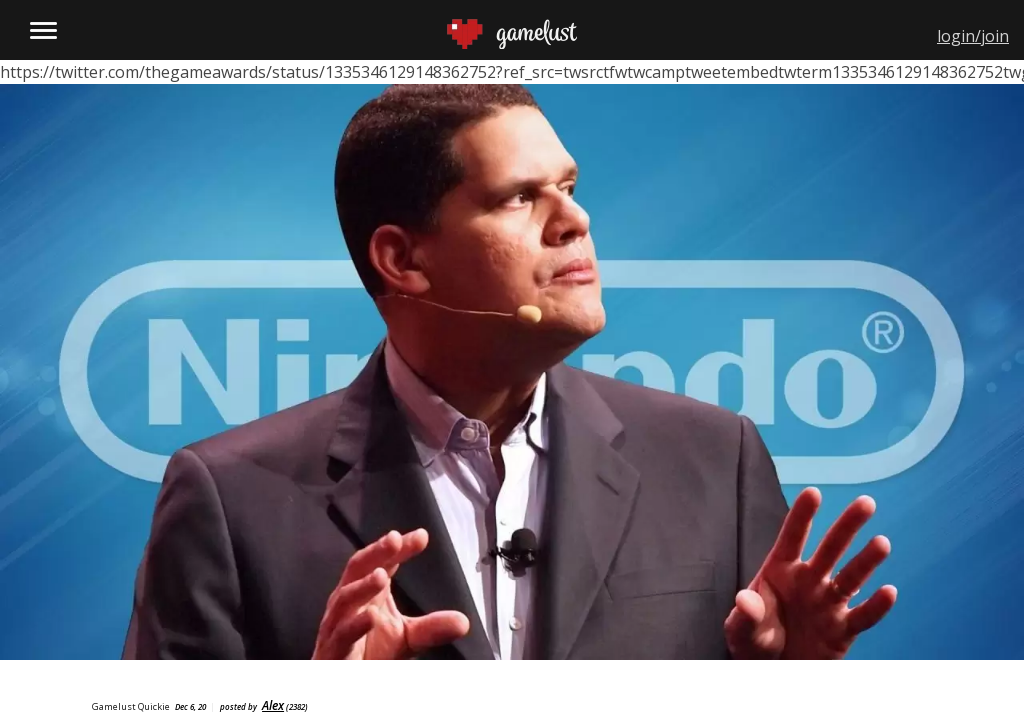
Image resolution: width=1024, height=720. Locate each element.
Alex (273, 705)
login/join (973, 36)
